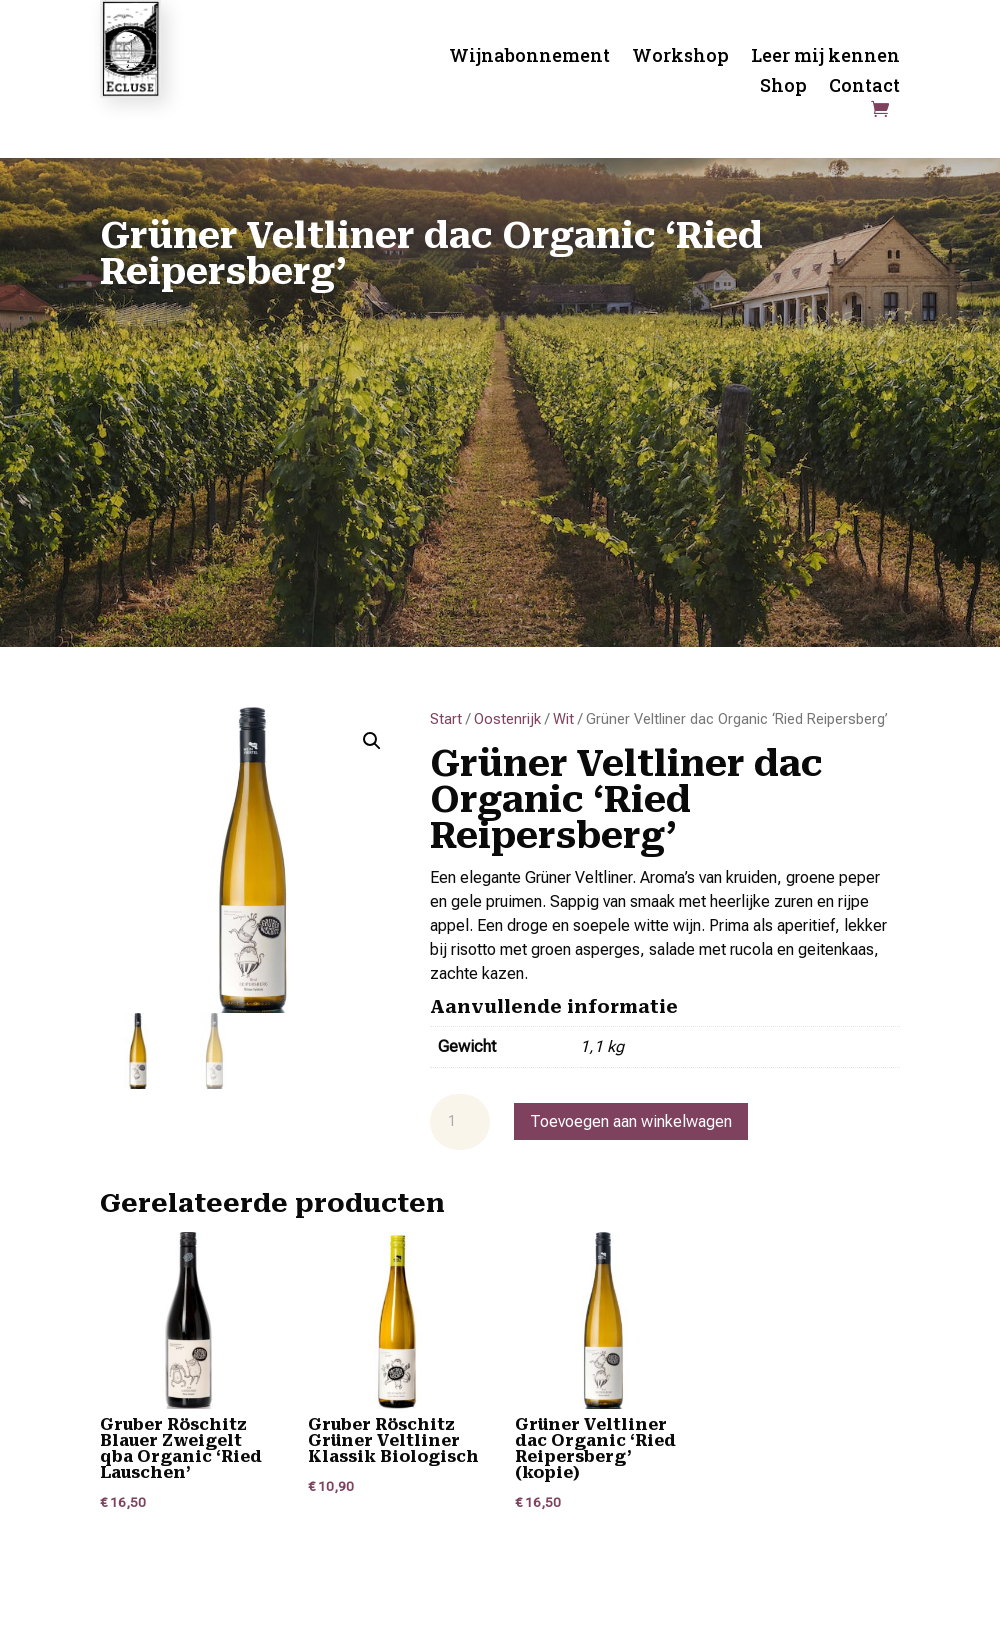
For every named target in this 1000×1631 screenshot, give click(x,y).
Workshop (680, 57)
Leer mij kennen (825, 57)
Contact (864, 87)
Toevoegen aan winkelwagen (631, 1121)
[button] (372, 741)
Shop (783, 87)
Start (446, 719)
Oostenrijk (507, 719)
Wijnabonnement (529, 57)
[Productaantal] (460, 1122)
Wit (563, 719)
